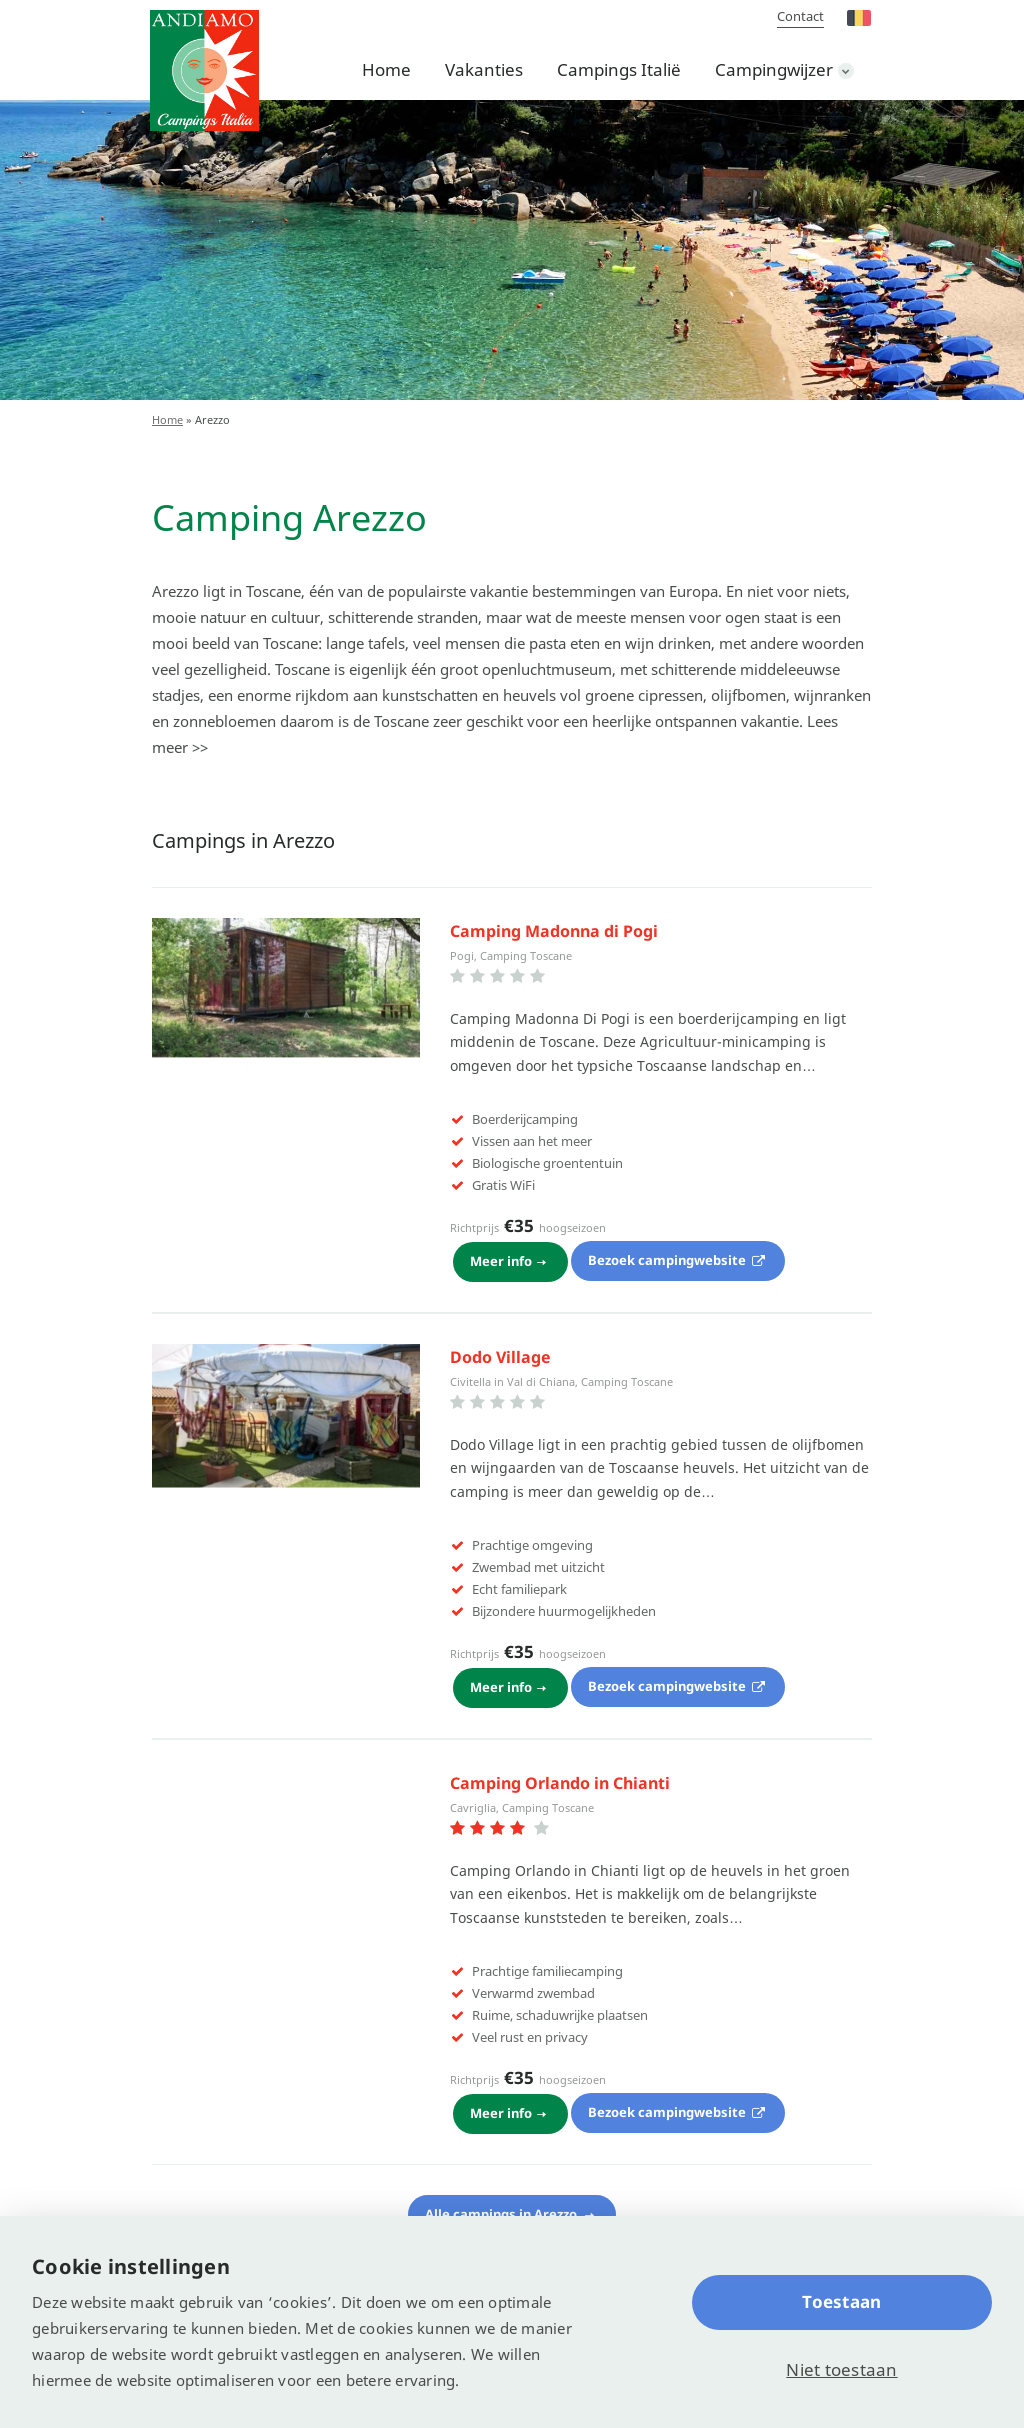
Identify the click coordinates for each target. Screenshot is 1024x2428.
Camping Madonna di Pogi (554, 931)
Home (386, 69)
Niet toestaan (841, 2369)
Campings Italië (619, 69)
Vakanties (484, 69)
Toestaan (841, 2301)
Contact (800, 16)
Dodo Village (500, 1355)
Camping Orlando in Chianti (560, 1779)
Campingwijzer (774, 69)
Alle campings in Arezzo (502, 2208)
